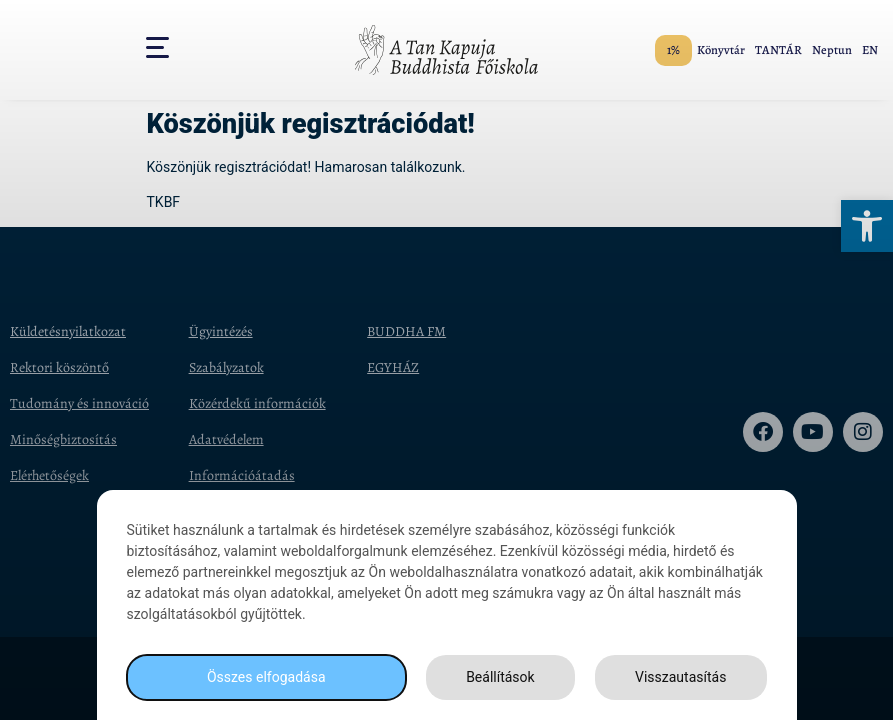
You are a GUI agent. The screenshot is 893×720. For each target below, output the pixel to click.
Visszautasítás (680, 677)
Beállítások (500, 677)
